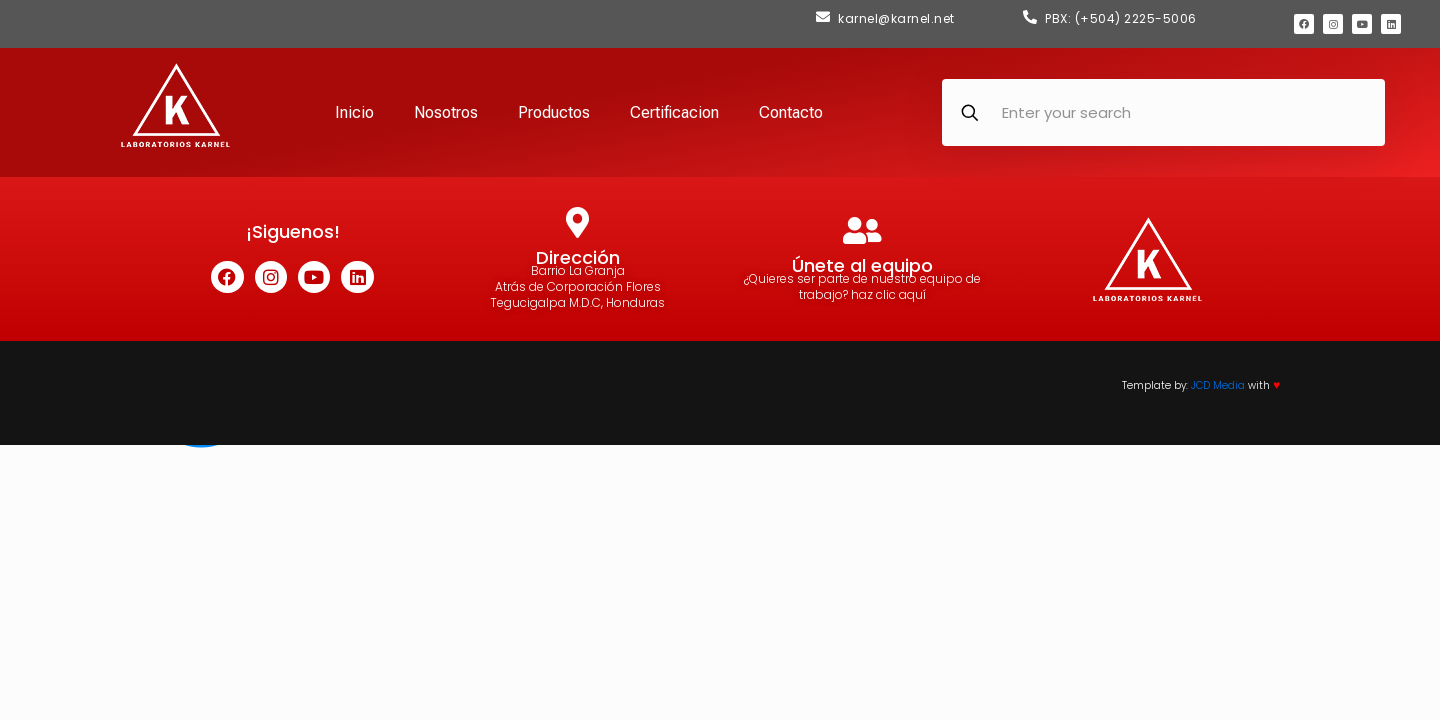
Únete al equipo (862, 265)
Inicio (354, 112)
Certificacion (674, 112)
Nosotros (446, 112)
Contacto (791, 112)
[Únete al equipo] (862, 230)
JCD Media (1218, 385)
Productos (554, 112)
